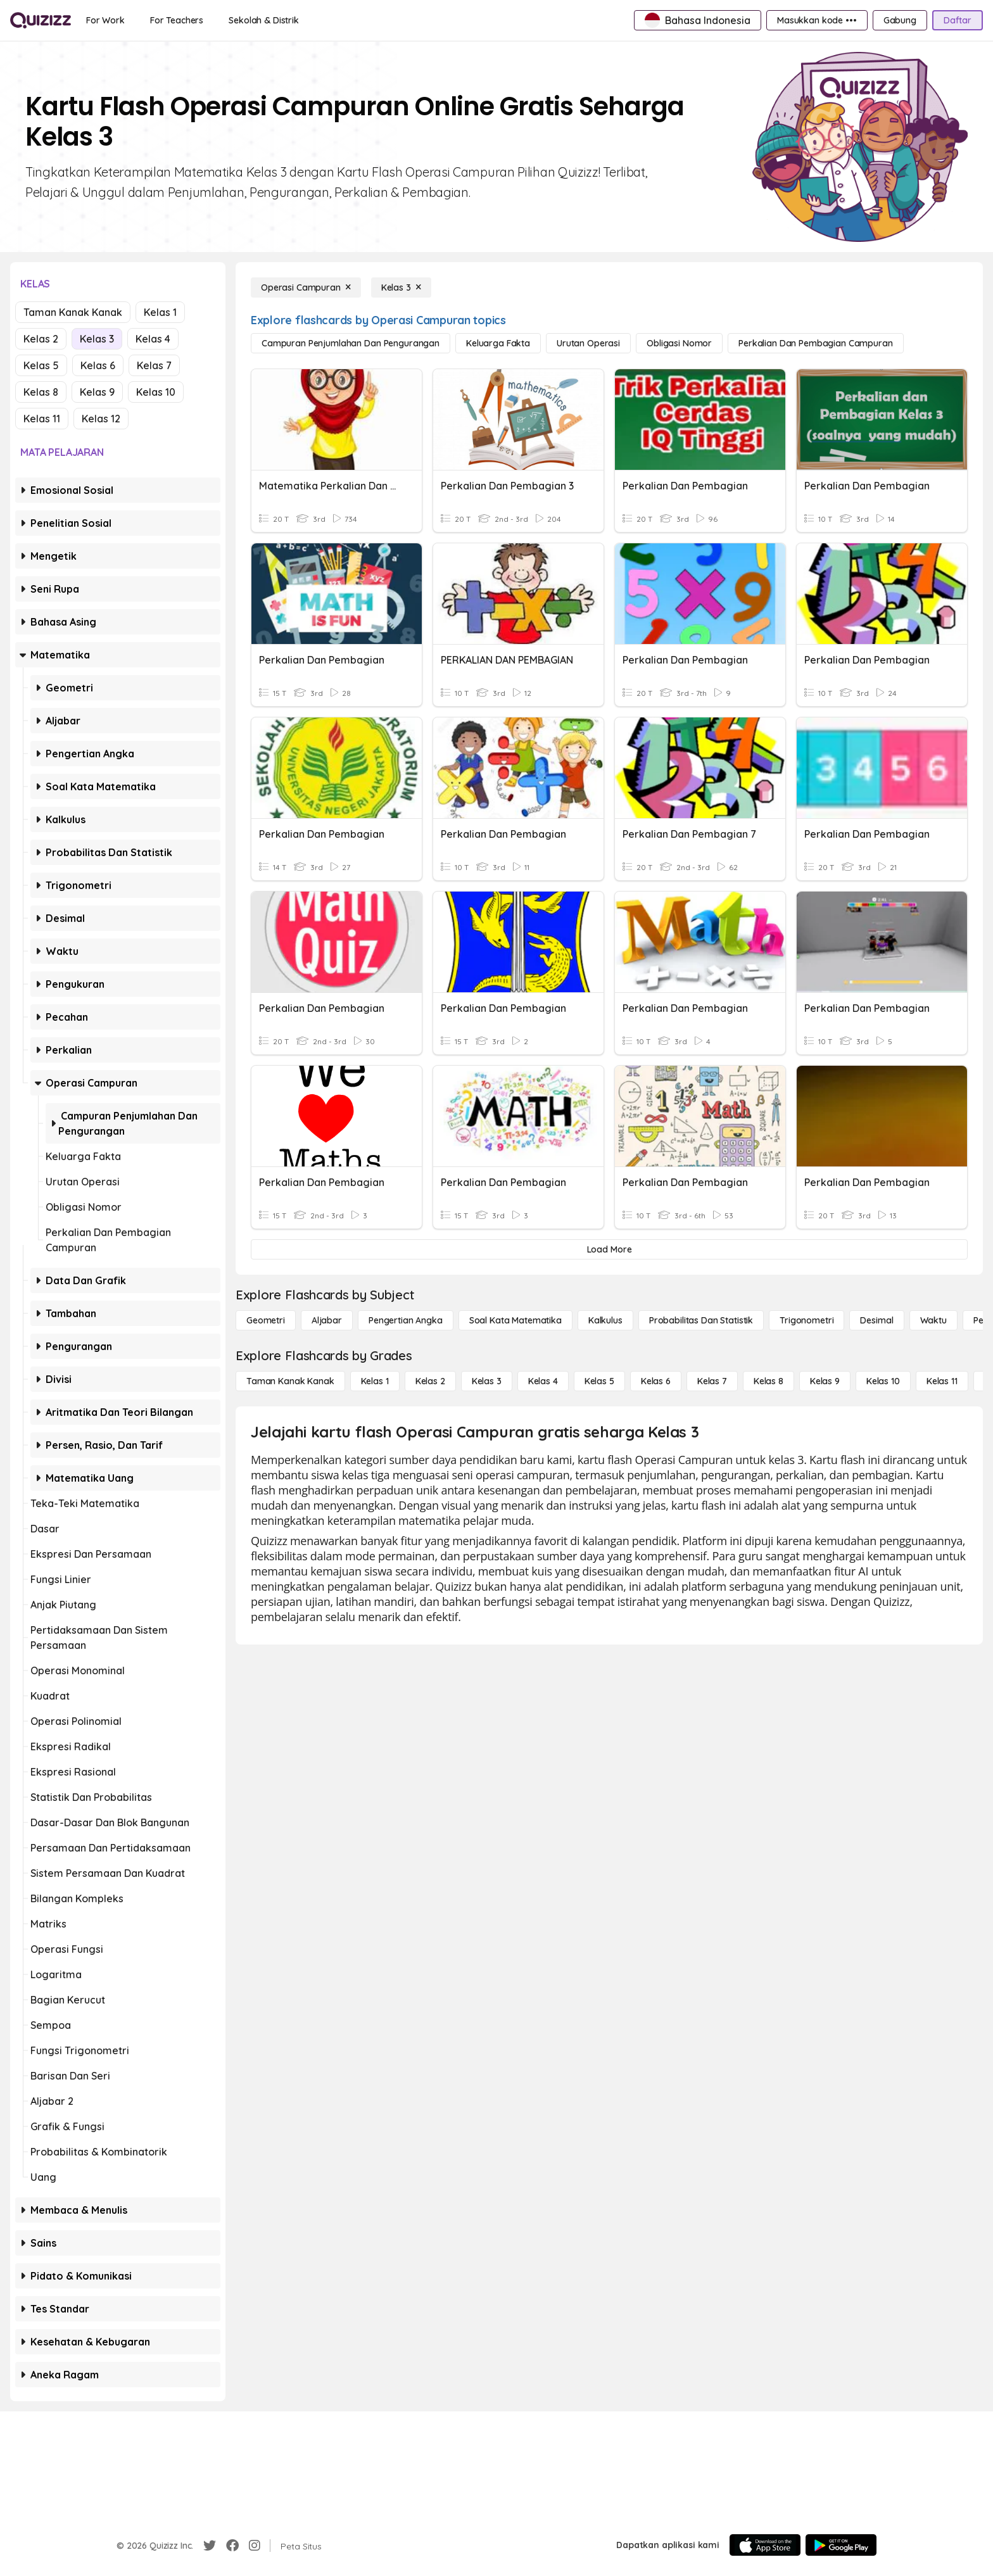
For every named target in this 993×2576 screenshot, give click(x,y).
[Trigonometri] (806, 1320)
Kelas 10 (155, 392)
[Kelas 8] (768, 1381)
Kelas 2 (40, 338)
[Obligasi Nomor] (679, 343)
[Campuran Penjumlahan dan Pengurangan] (350, 343)
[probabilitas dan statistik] (701, 1320)
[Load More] (609, 1249)
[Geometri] (266, 1320)
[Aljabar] (327, 1320)
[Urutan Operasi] (588, 343)
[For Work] (105, 20)
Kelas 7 (154, 365)
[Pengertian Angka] (405, 1320)
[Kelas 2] (430, 1381)
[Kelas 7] (712, 1381)
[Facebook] (232, 2545)
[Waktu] (933, 1320)
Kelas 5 (41, 365)
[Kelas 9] (825, 1381)
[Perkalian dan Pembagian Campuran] (816, 343)
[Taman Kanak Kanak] (290, 1381)
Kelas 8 (40, 392)
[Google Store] (841, 2545)
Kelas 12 (101, 418)
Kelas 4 (153, 338)
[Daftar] (957, 20)
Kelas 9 (97, 392)
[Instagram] (254, 2545)
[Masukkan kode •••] (817, 20)
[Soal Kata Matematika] (515, 1320)
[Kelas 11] (942, 1381)
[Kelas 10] (883, 1381)
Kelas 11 (41, 418)
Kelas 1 (160, 312)
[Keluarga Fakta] (498, 343)
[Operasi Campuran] (306, 287)
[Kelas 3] (401, 287)
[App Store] (765, 2545)
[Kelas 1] (375, 1381)
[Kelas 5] (599, 1381)
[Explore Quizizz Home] (40, 20)
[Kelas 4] (543, 1381)
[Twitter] (209, 2545)
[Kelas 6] (655, 1381)
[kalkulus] (605, 1320)
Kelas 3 (97, 338)
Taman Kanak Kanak (72, 312)
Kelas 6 (97, 365)
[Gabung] (900, 20)
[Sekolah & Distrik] (263, 20)
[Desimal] (876, 1320)
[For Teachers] (176, 20)
